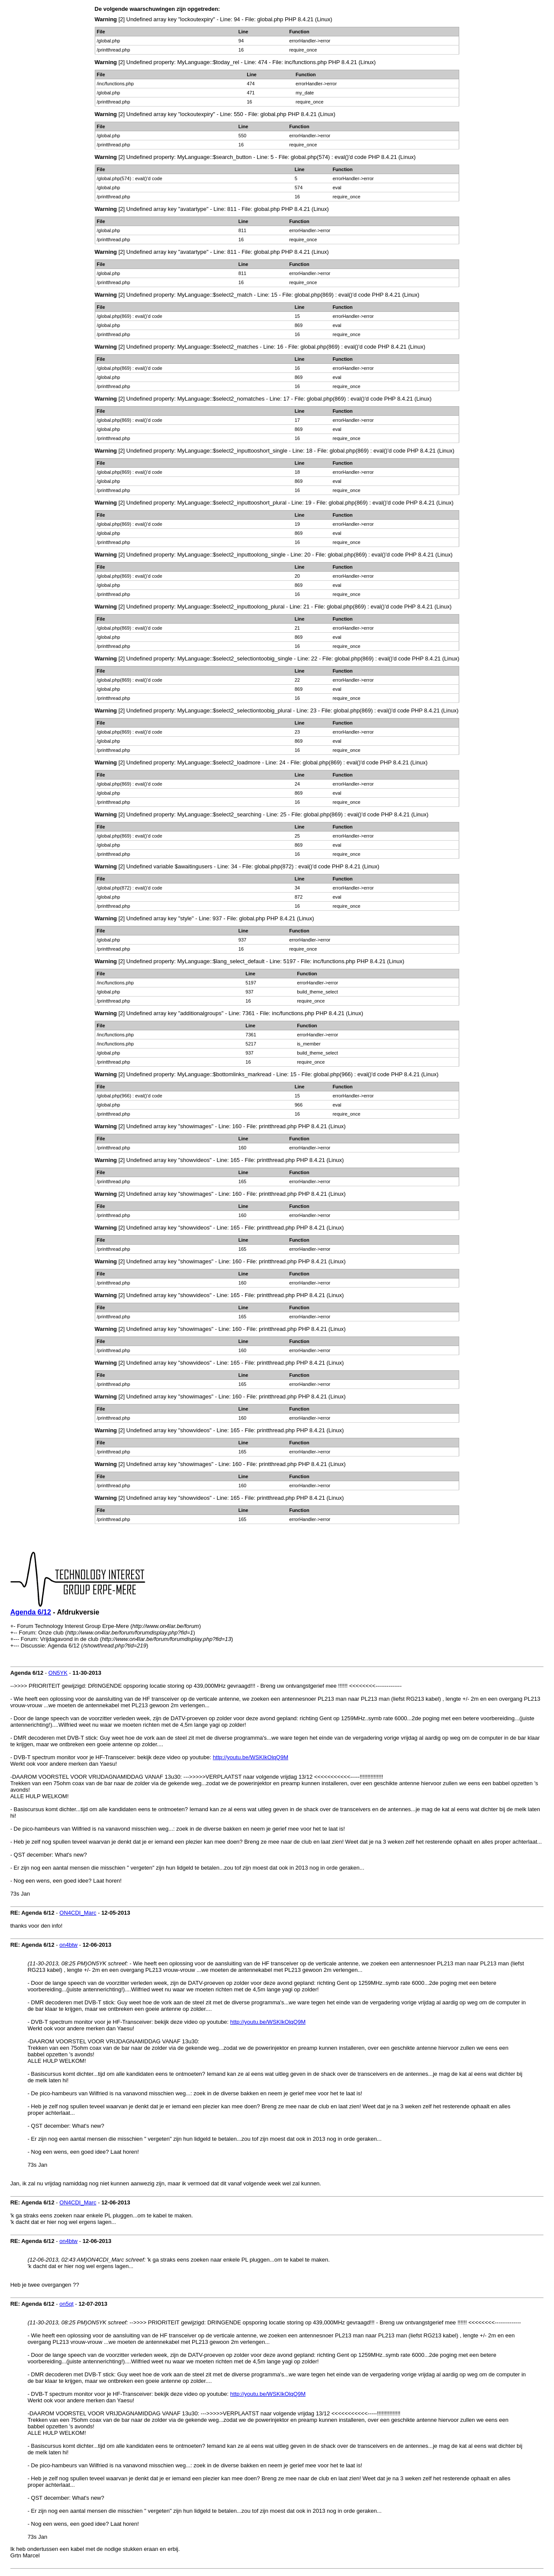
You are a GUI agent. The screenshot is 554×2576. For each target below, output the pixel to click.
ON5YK (58, 1673)
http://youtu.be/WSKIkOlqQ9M (250, 1757)
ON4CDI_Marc (77, 1912)
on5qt (66, 2304)
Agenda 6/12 (30, 1612)
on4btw (68, 1945)
